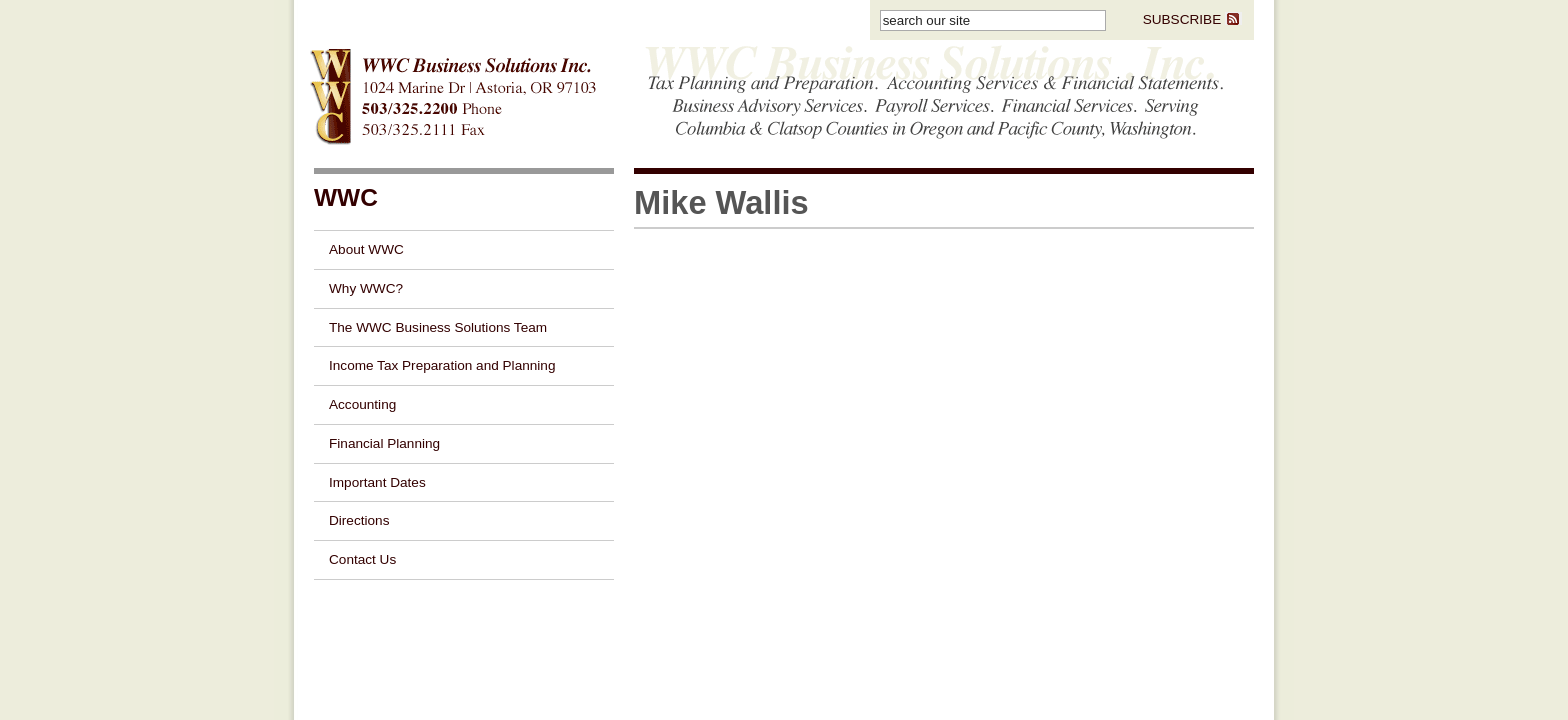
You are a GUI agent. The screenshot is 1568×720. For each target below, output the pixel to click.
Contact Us (362, 559)
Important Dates (377, 482)
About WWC (366, 249)
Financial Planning (384, 443)
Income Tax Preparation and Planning (442, 365)
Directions (359, 520)
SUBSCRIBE (1192, 19)
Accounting (362, 404)
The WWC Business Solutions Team (438, 327)
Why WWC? (366, 288)
